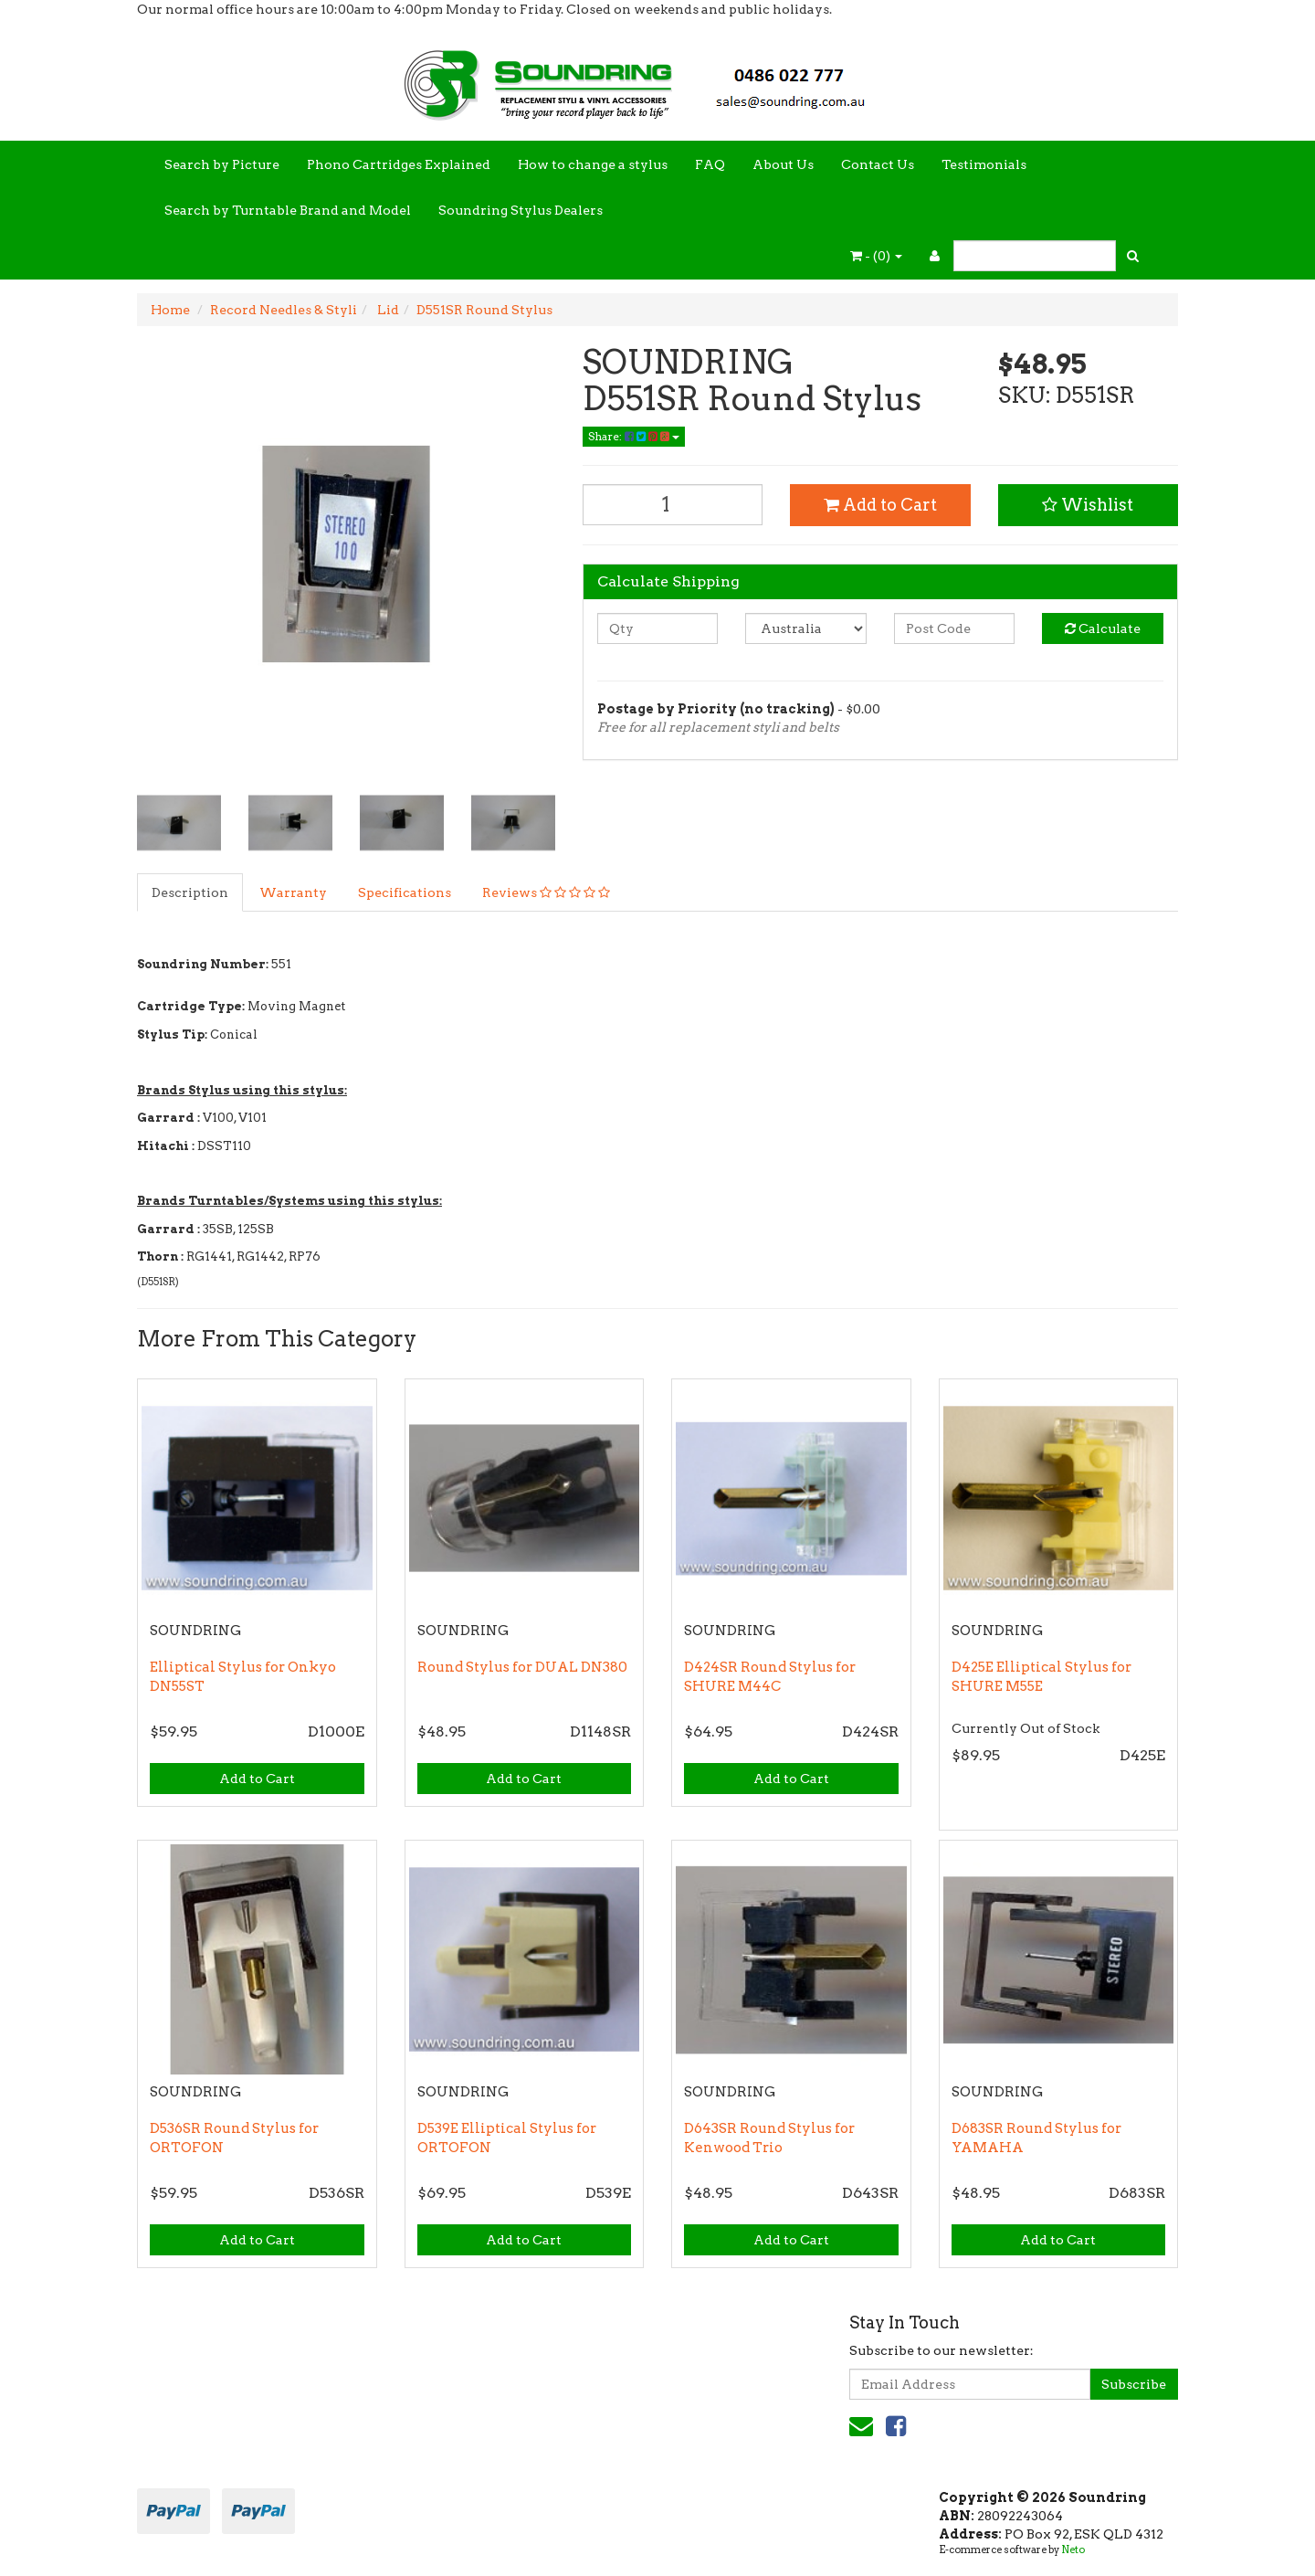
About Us (783, 164)
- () (876, 255)
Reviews (546, 892)
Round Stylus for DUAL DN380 (522, 1667)
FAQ (710, 164)
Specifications (404, 892)
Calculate (1103, 628)
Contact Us (877, 164)
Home (170, 309)
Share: (633, 436)
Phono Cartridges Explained (398, 164)
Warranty (293, 892)
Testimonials (984, 164)
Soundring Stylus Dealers (520, 210)
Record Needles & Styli (283, 309)
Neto (1073, 2549)
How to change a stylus (593, 164)
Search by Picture (221, 164)
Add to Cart (880, 504)
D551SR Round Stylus (484, 309)
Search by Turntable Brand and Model (287, 210)
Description (190, 892)
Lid (386, 309)
